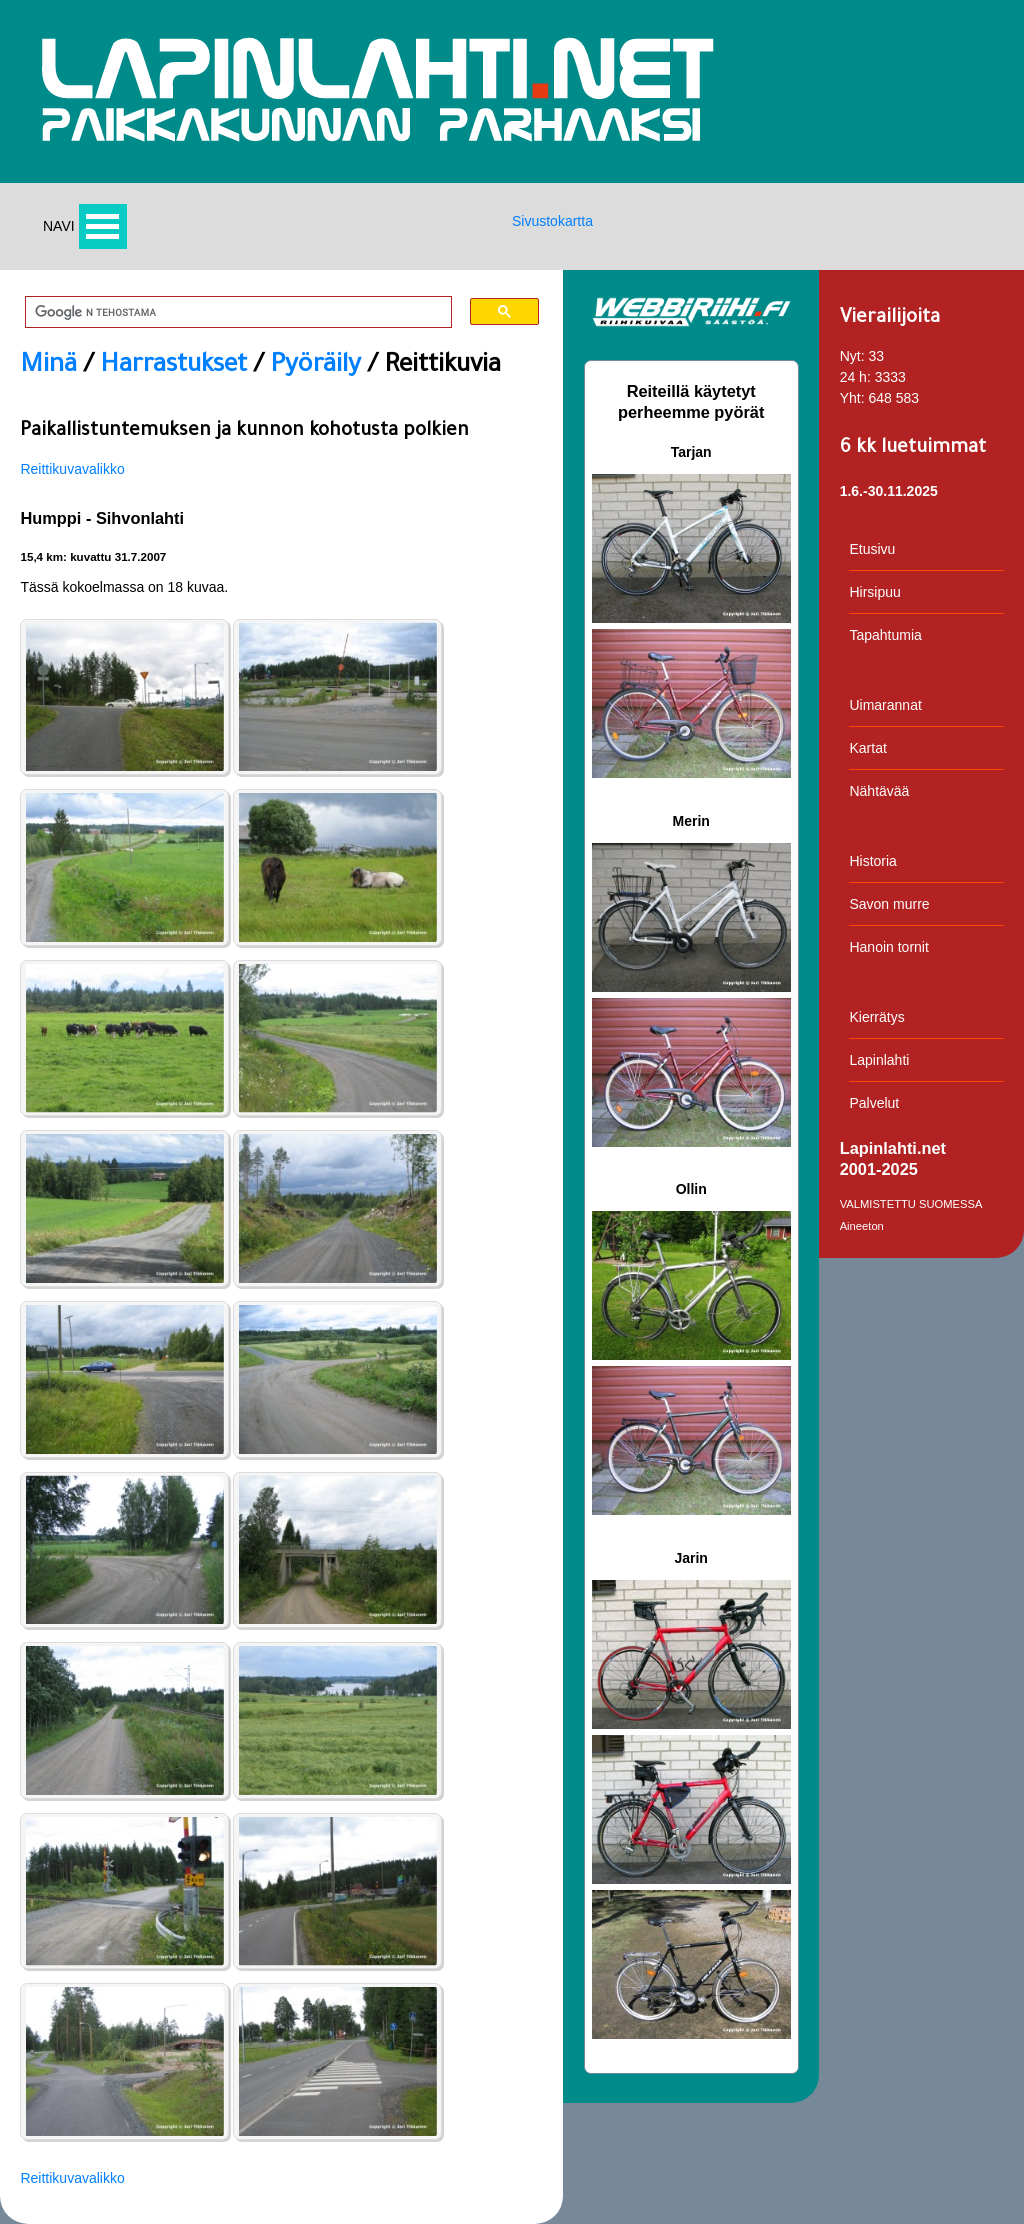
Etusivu (872, 549)
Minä (48, 367)
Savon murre (889, 904)
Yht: (852, 398)
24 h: (855, 377)
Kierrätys (876, 1017)
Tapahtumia (885, 635)
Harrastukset (173, 367)
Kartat (867, 748)
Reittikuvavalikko (72, 469)
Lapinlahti (879, 1060)
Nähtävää (879, 791)
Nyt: (852, 356)
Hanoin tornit (888, 947)
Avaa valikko (103, 226)
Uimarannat (885, 705)
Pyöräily (315, 367)
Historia (872, 861)
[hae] (231, 313)
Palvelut (874, 1103)
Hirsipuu (874, 592)
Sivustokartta (552, 221)
